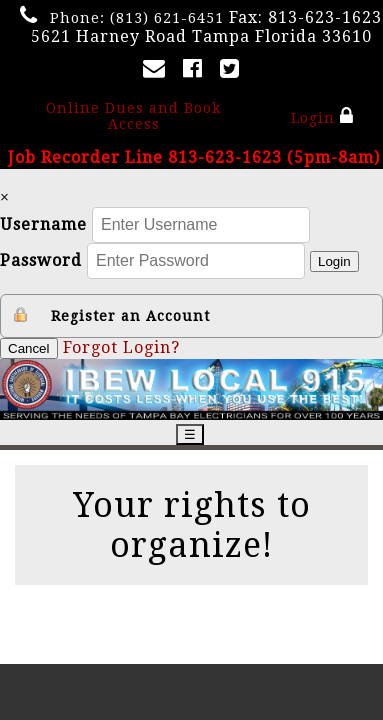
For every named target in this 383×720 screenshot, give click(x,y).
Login (322, 116)
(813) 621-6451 (167, 18)
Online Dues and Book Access (133, 116)
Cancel (29, 348)
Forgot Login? (121, 347)
